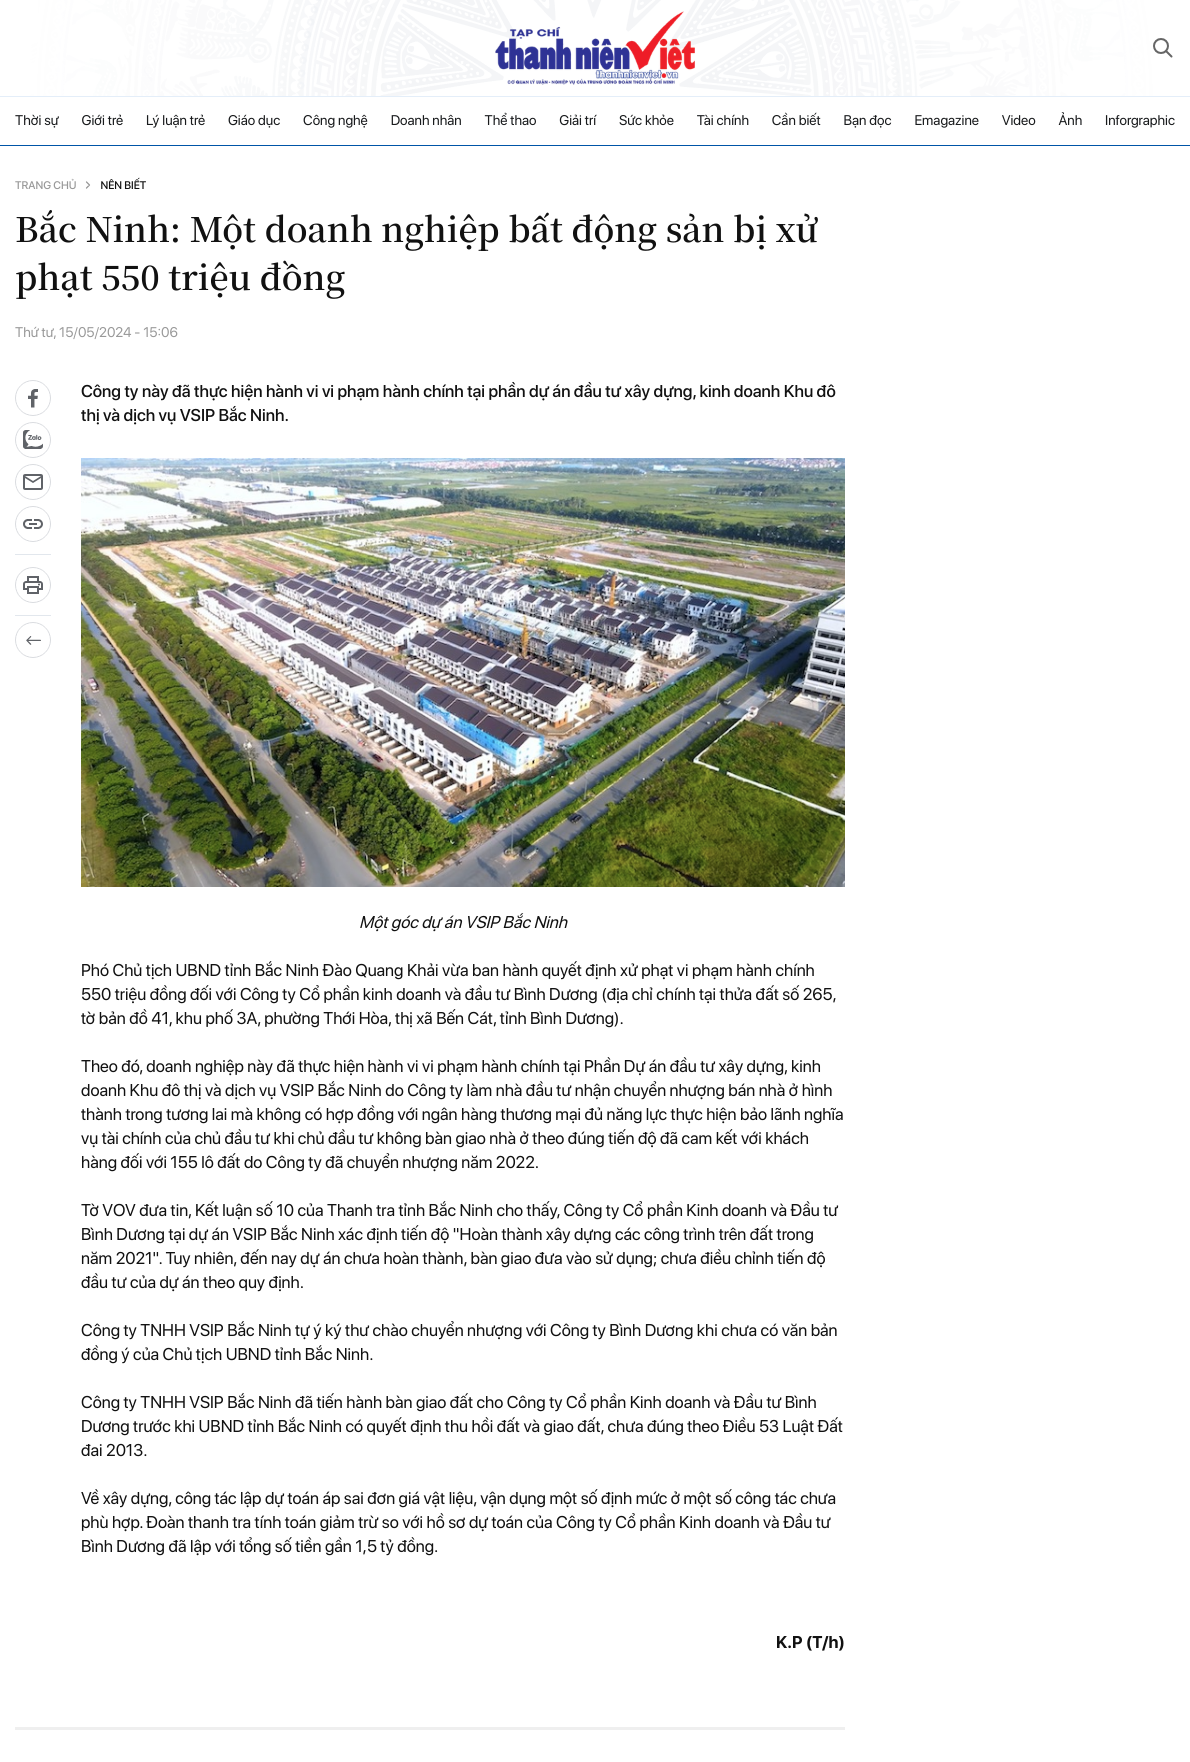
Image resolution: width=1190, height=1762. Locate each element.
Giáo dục (254, 121)
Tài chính (723, 121)
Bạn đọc (867, 121)
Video (1019, 121)
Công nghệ (335, 121)
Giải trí (577, 121)
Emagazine (946, 121)
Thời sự (37, 121)
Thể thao (511, 121)
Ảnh (1070, 121)
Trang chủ (45, 185)
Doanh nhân (426, 121)
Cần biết (796, 121)
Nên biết (123, 185)
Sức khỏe (646, 121)
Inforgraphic (1140, 121)
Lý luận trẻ (175, 121)
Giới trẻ (103, 121)
